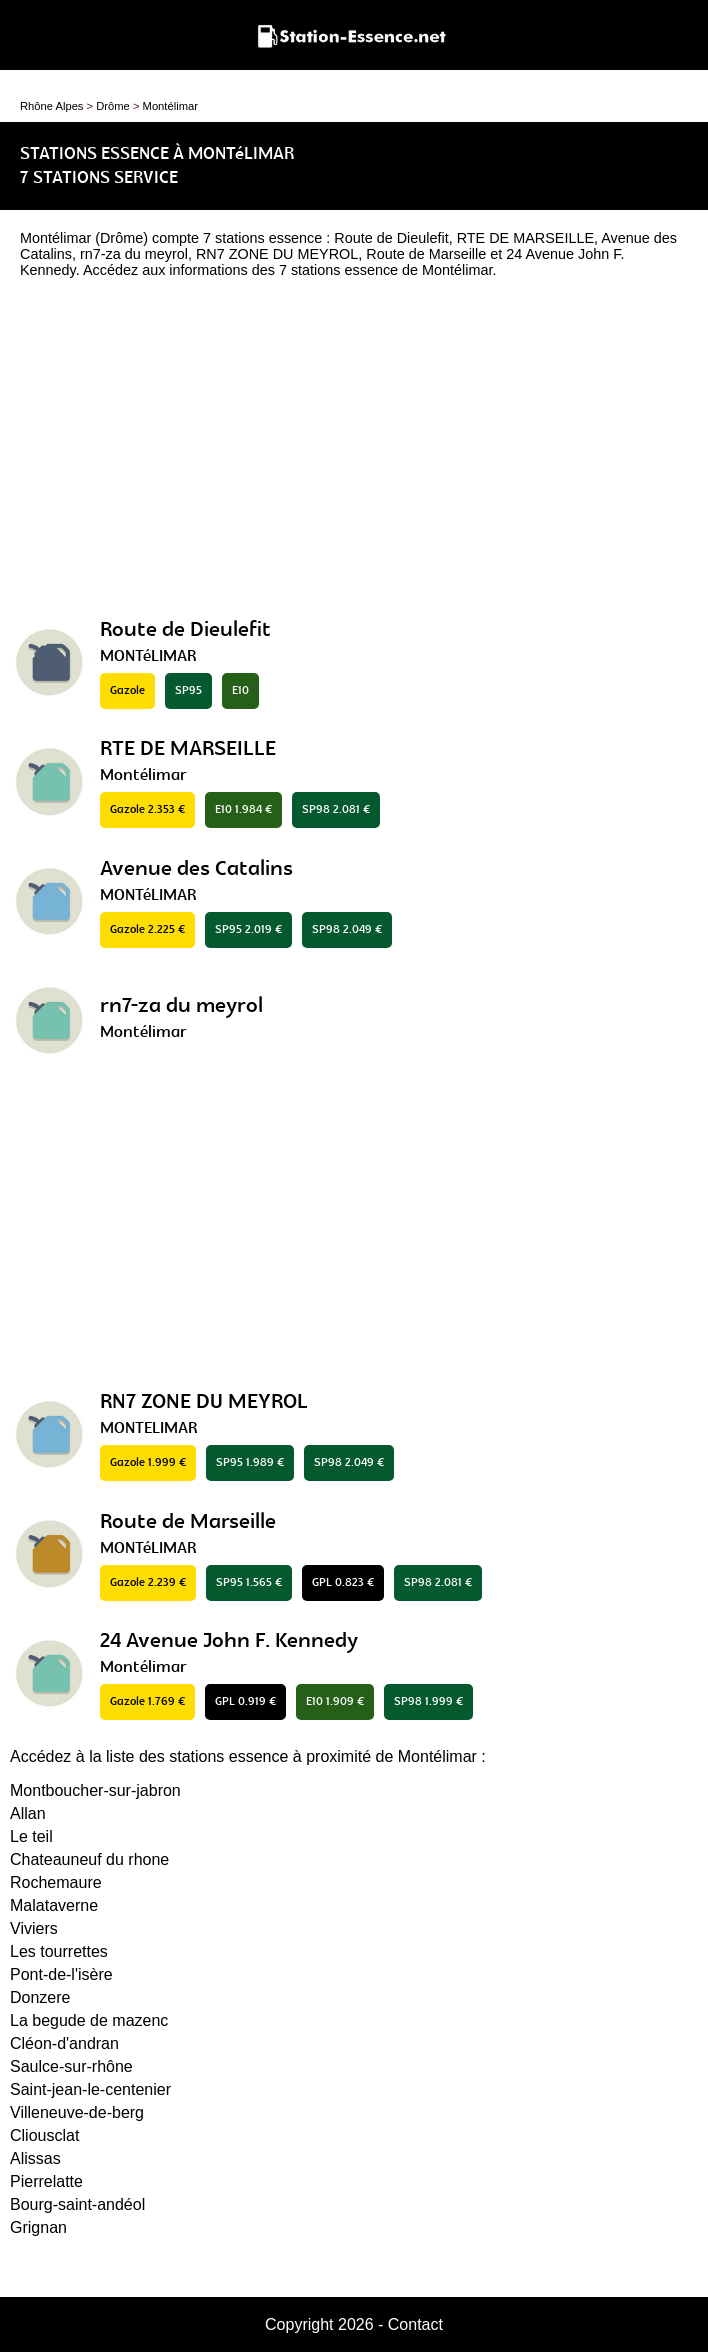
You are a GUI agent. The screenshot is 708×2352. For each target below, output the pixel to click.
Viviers (34, 1928)
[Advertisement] (354, 453)
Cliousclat (44, 2135)
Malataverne (54, 1905)
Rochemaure (56, 1882)
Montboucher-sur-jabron (95, 1790)
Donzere (40, 1997)
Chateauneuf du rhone (89, 1859)
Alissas (35, 2158)
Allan (28, 1813)
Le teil (31, 1836)
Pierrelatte (46, 2181)
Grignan (38, 2227)
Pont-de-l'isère (61, 1974)
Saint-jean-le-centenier (90, 2089)
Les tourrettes (59, 1951)
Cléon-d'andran (64, 2043)
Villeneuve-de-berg (77, 2112)
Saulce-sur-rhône (71, 2066)
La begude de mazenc (89, 2020)
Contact (415, 2324)
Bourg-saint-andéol (77, 2204)
